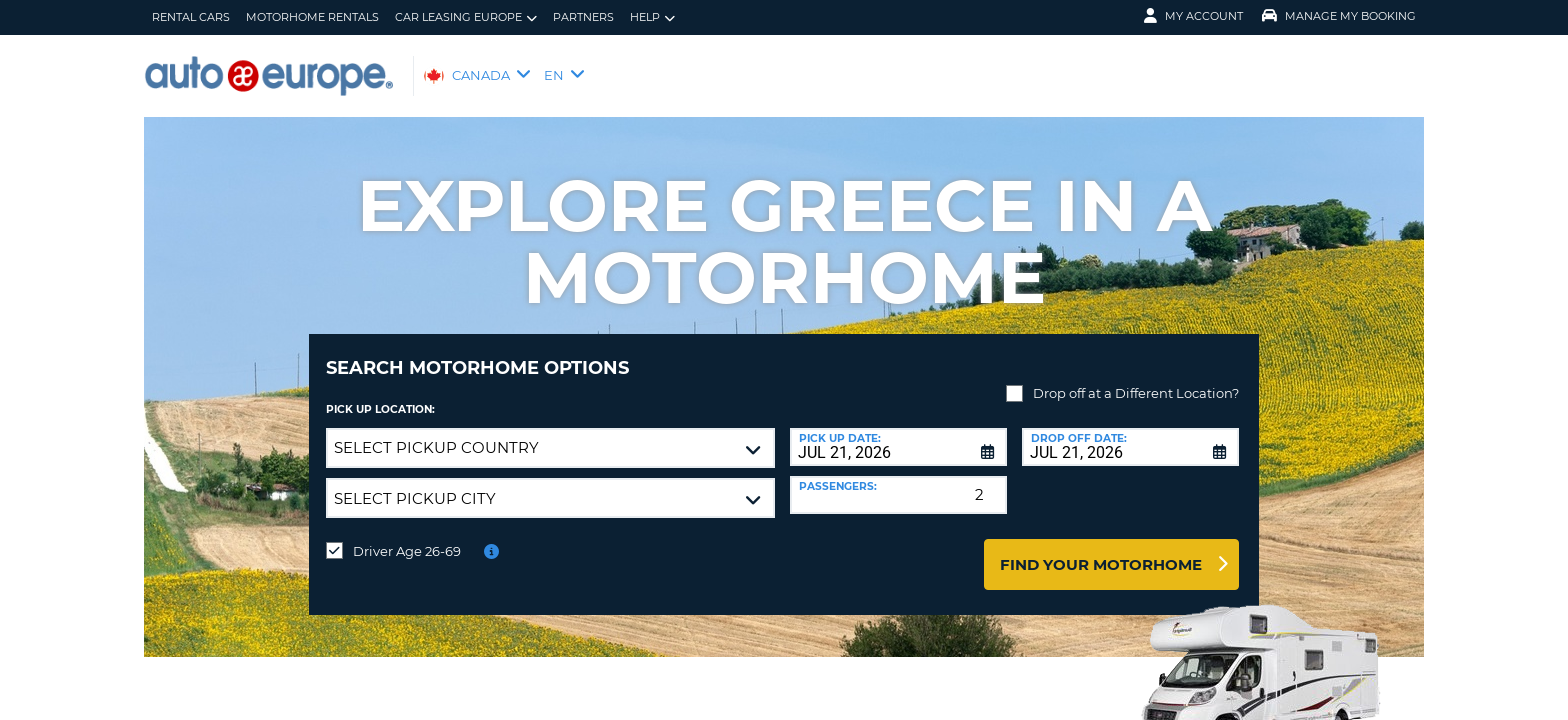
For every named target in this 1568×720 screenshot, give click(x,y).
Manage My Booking (1339, 16)
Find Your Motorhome (1101, 549)
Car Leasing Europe (466, 17)
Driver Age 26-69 (407, 536)
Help (652, 17)
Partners (583, 17)
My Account (1193, 16)
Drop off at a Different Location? (1136, 378)
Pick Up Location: (380, 394)
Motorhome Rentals (312, 17)
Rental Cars (191, 17)
